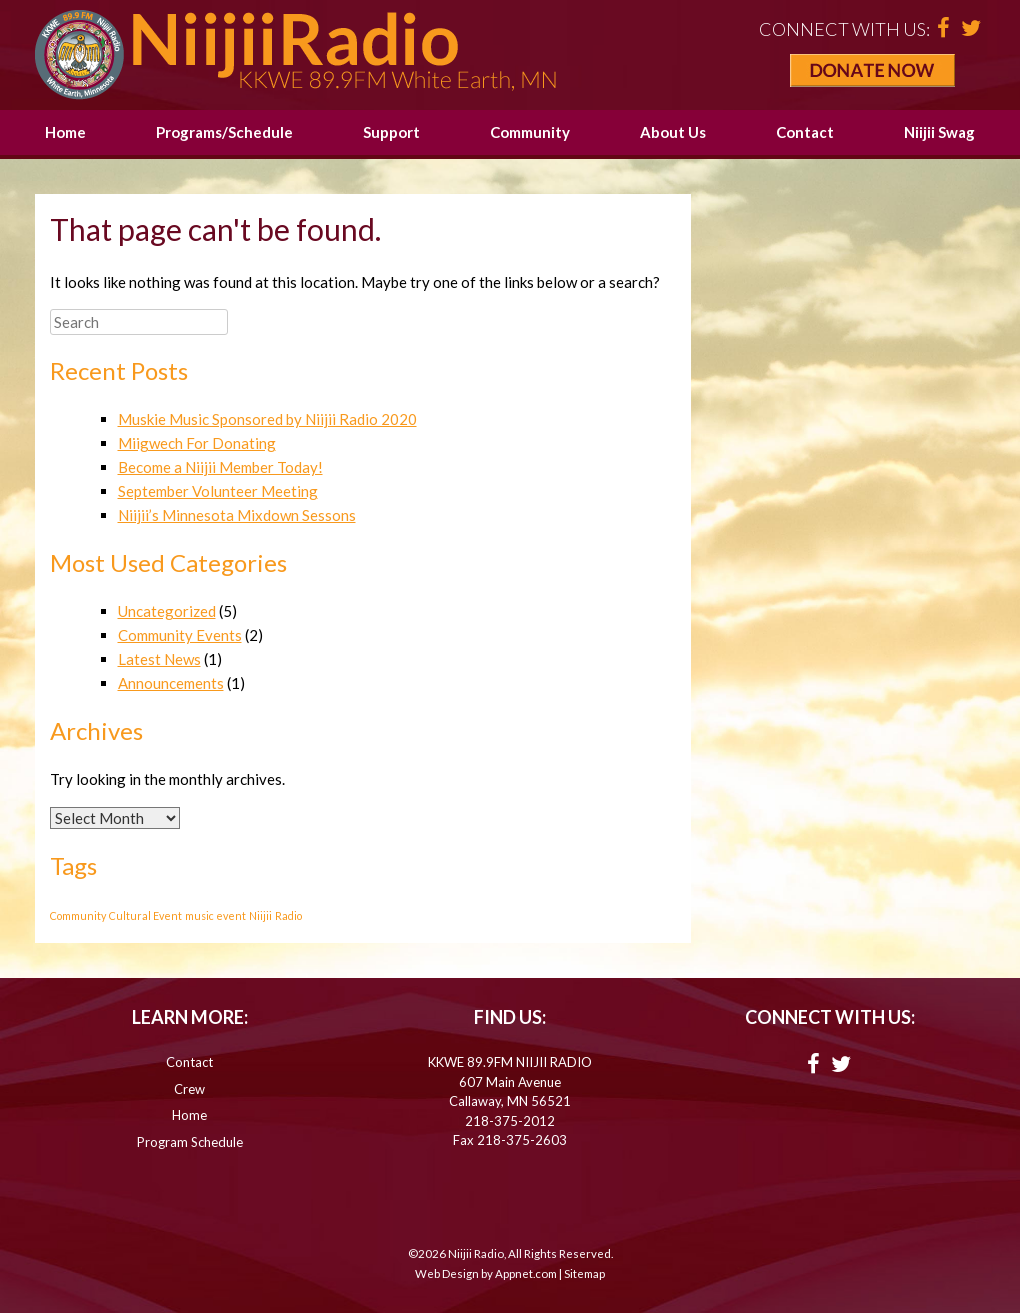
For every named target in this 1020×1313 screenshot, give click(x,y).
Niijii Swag (939, 132)
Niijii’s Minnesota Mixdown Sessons (237, 515)
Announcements (171, 683)
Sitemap (584, 1273)
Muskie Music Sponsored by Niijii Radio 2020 (267, 419)
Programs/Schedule (224, 132)
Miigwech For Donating (197, 443)
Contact (805, 132)
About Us (673, 132)
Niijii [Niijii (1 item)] (260, 915)
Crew (189, 1089)
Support (391, 132)
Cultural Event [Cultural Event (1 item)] (145, 915)
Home (65, 132)
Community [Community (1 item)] (78, 915)
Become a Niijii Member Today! (220, 467)
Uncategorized (167, 611)
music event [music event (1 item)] (215, 915)
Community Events (180, 635)
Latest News (159, 659)
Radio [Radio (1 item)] (288, 915)
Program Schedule (190, 1142)
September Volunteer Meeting (218, 491)
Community (530, 132)
